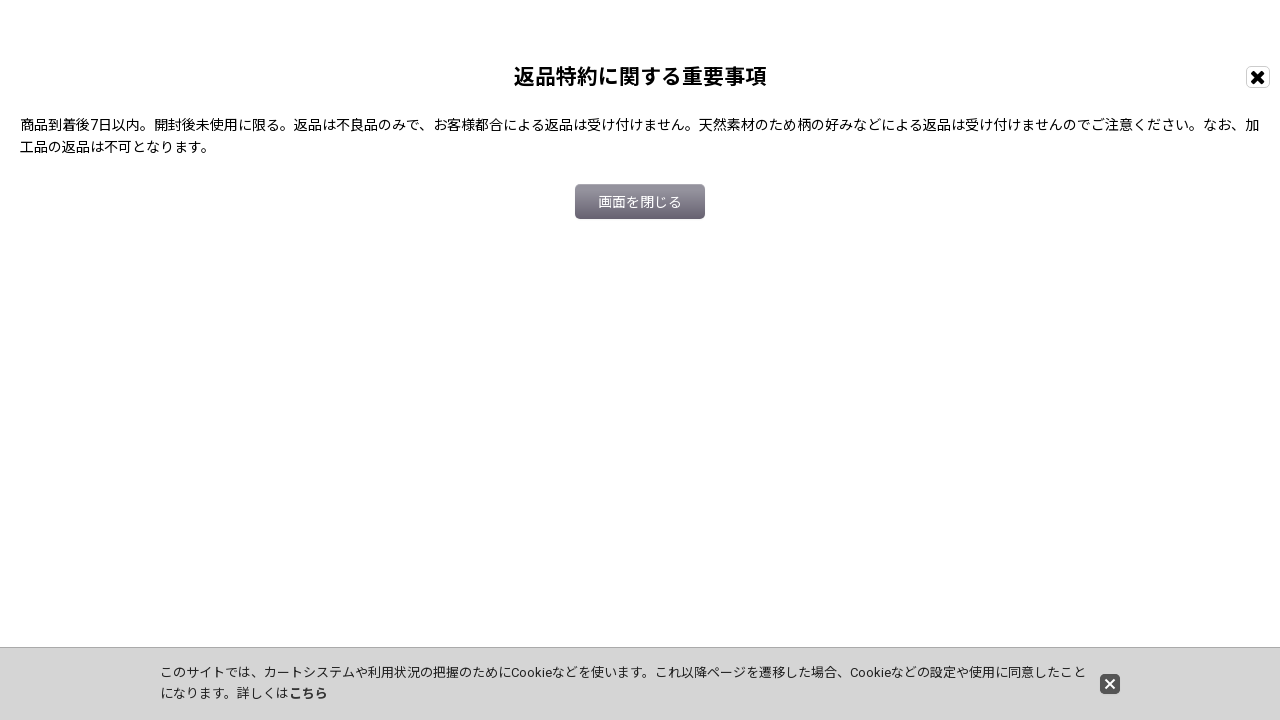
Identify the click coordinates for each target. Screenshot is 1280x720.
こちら (308, 693)
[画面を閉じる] (1258, 77)
